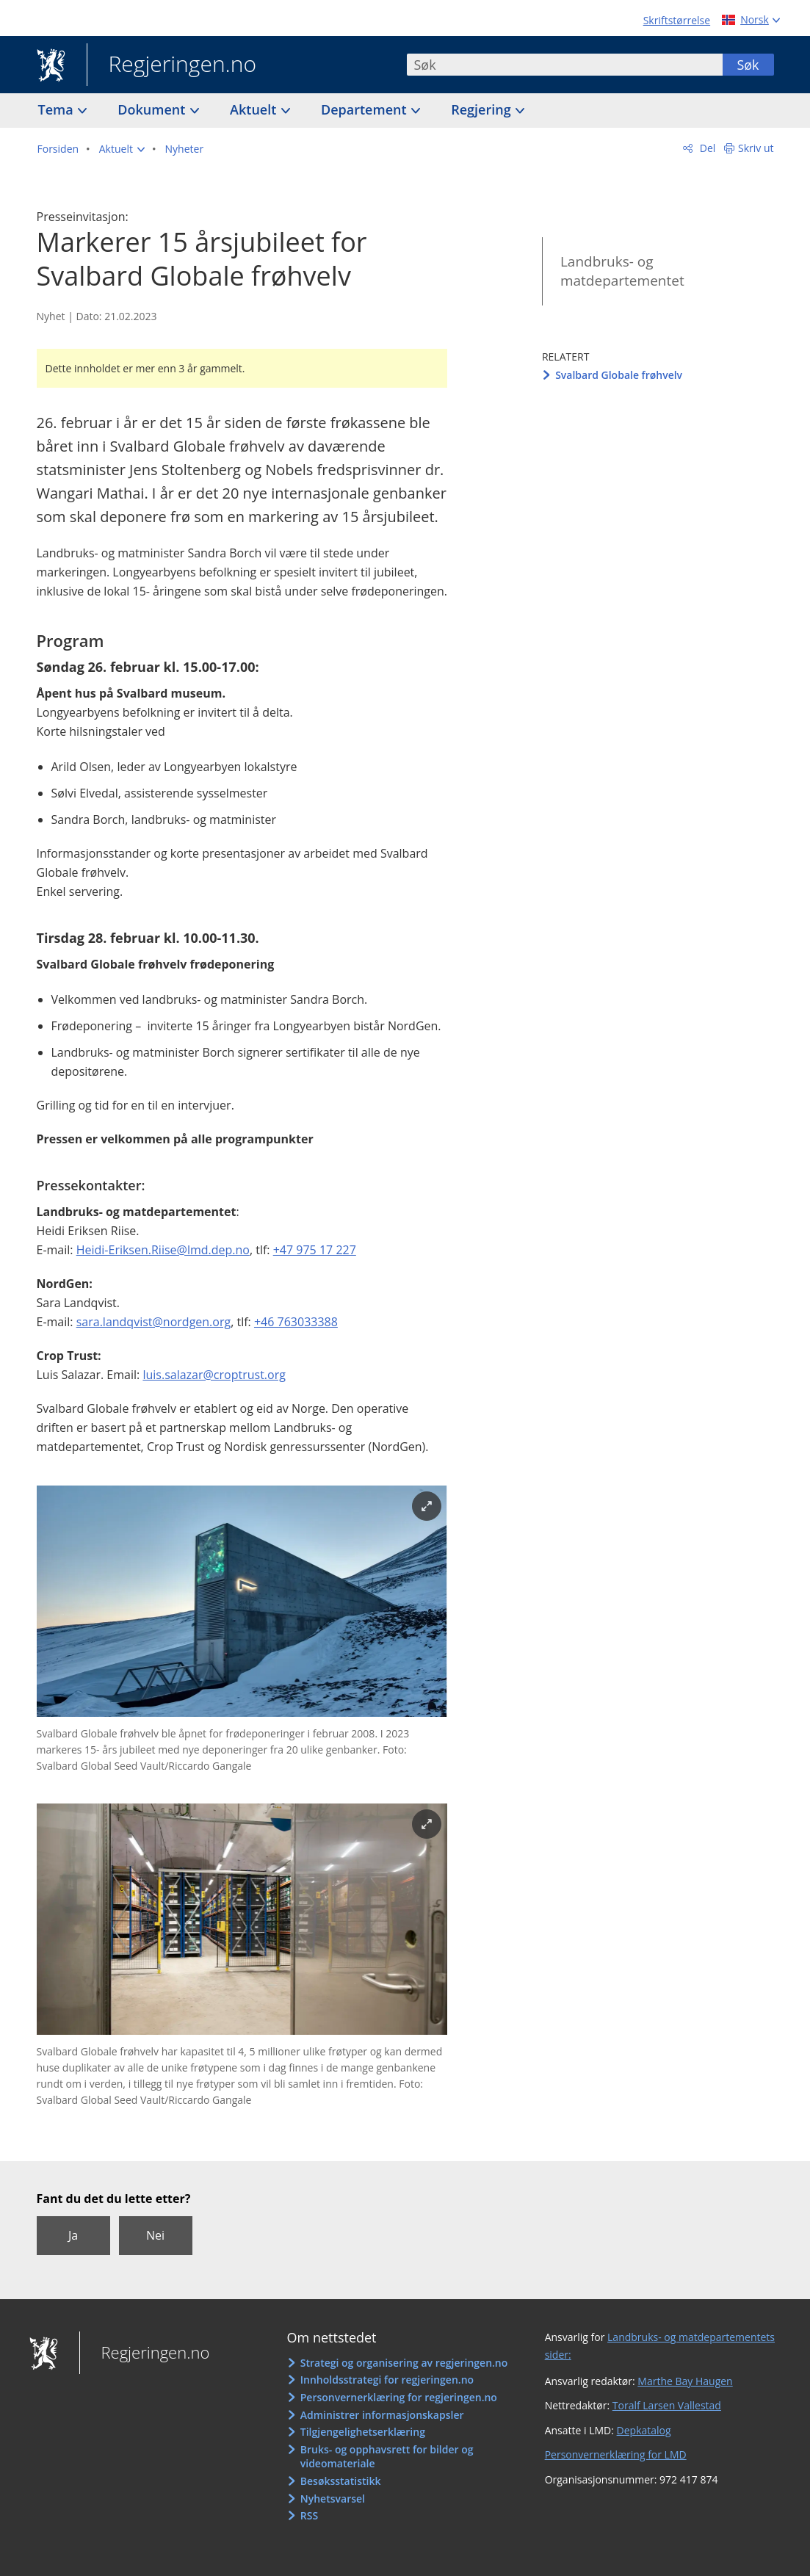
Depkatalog (644, 2430)
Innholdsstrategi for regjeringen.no (387, 2380)
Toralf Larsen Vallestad (666, 2405)
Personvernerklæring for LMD (616, 2454)
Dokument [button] (153, 109)
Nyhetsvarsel (332, 2499)
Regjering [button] (482, 109)
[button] (122, 149)
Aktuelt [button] (255, 109)
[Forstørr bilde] (426, 1506)
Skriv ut (756, 148)
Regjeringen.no (172, 65)
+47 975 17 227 (314, 1250)
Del (706, 148)
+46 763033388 (296, 1322)
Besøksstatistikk (340, 2481)
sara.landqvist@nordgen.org (153, 1322)
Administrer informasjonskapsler (382, 2415)
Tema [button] (57, 109)
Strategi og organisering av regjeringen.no (404, 2363)
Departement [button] (365, 109)
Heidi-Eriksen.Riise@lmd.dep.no (163, 1250)
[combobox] (565, 65)
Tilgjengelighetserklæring (362, 2432)
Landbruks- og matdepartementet (622, 271)
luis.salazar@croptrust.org (214, 1375)
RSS (309, 2515)
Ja (73, 2235)
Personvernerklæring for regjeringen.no (398, 2397)
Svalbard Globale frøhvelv (618, 375)
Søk (748, 64)
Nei (155, 2235)
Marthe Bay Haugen (684, 2381)
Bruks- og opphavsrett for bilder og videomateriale (387, 2456)
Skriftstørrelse (676, 20)
